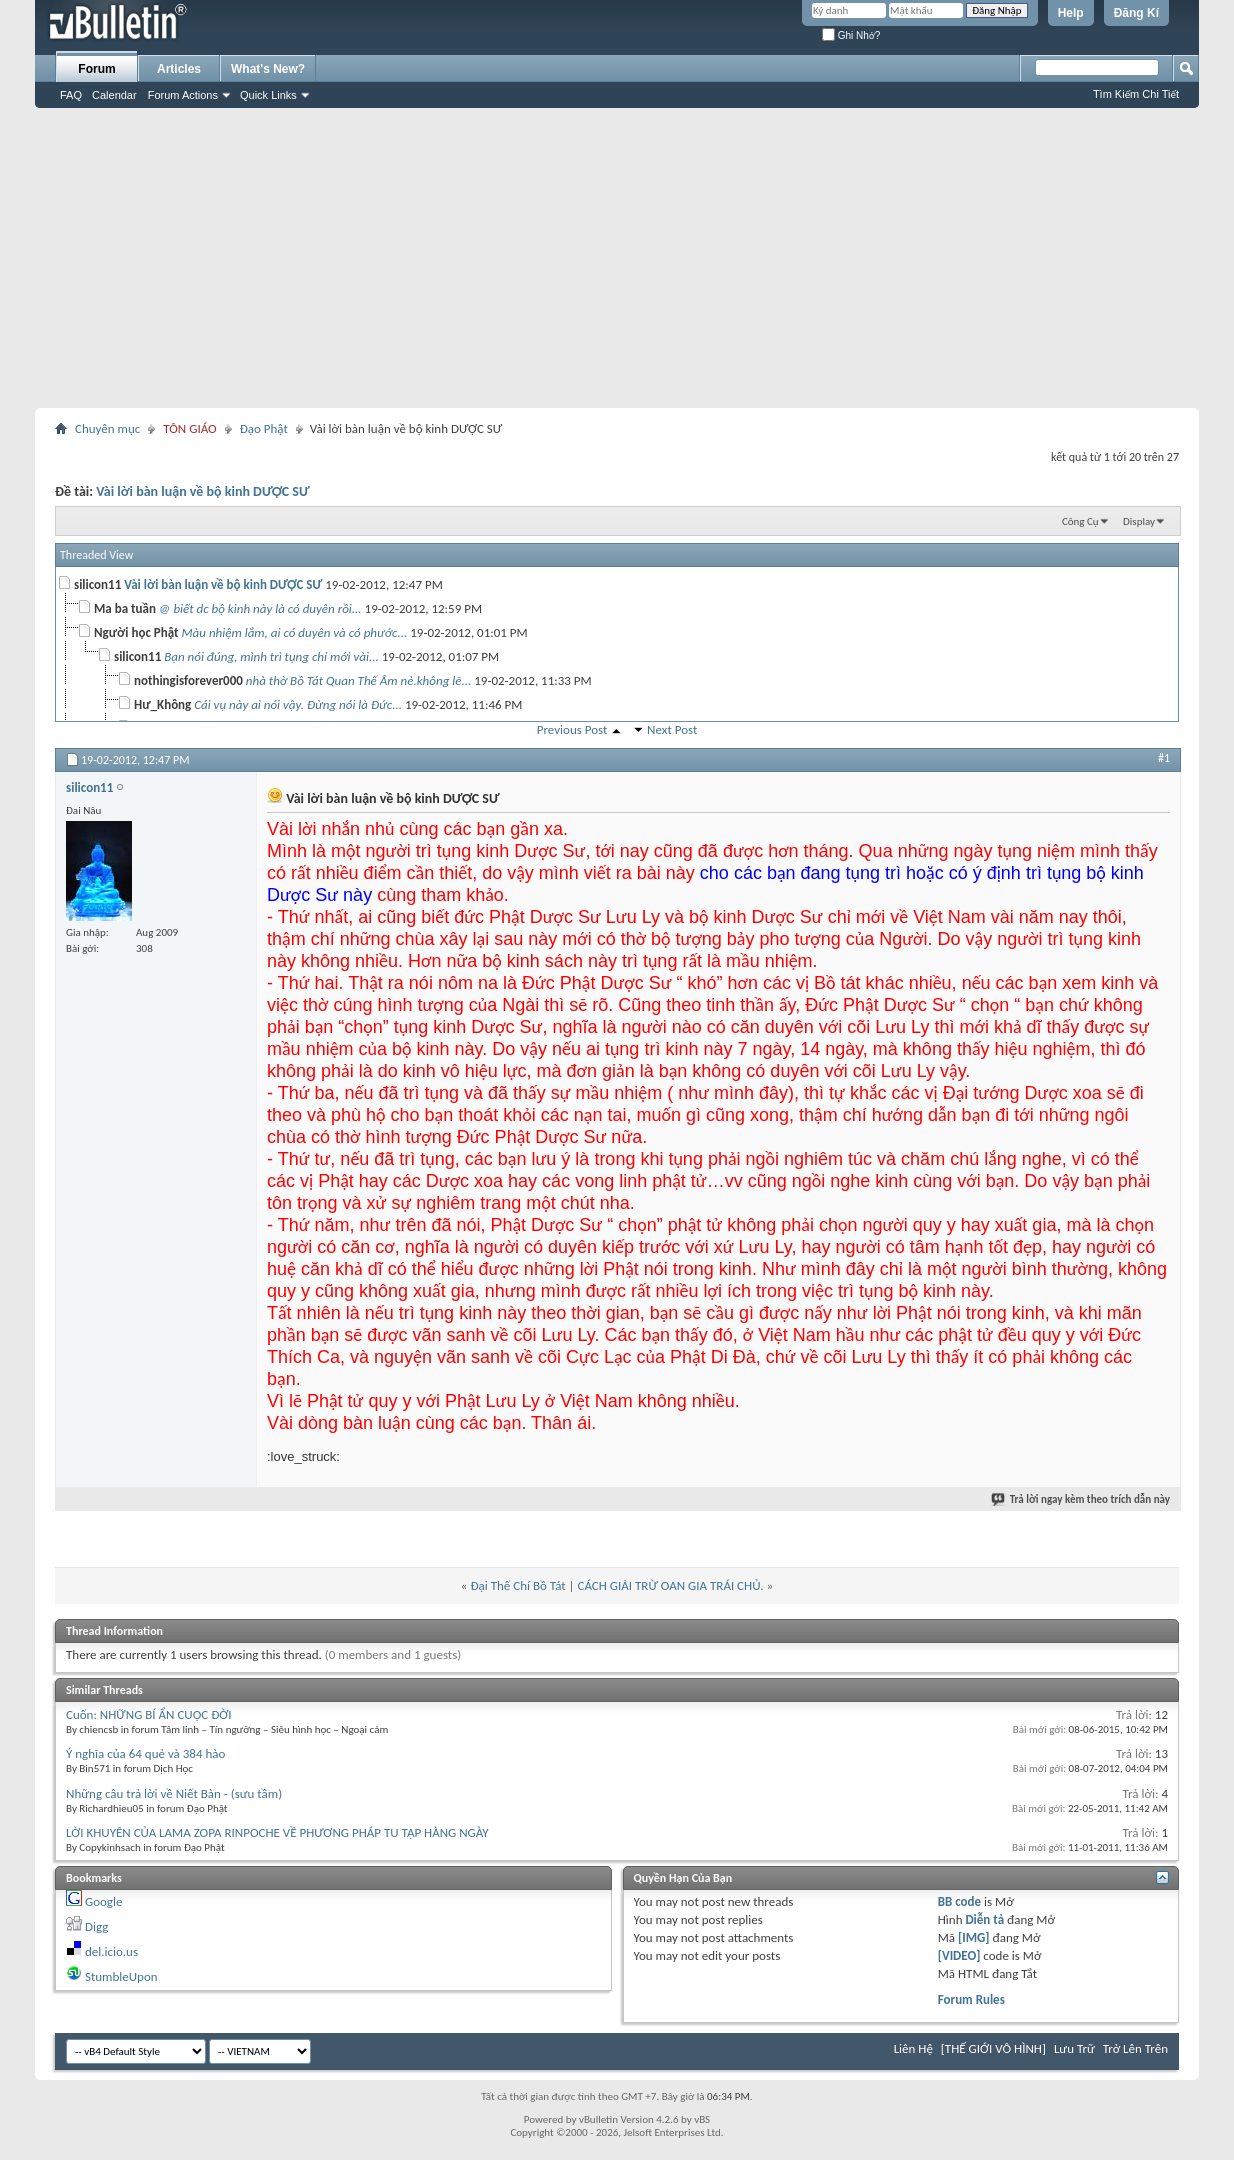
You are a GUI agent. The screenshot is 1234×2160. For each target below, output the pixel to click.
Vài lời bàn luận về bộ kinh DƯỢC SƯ (202, 491)
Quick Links (268, 95)
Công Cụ (1080, 521)
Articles (179, 69)
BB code (959, 1901)
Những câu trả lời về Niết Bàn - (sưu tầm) (174, 1793)
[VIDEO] (959, 1955)
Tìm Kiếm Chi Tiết (1136, 94)
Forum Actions (183, 95)
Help (1071, 13)
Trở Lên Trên (1135, 2048)
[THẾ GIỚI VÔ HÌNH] (993, 2048)
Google (103, 1901)
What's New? (268, 69)
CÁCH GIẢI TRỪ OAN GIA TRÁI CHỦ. (670, 1585)
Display (1139, 521)
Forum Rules (971, 1999)
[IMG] (974, 1937)
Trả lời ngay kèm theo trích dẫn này (1081, 1499)
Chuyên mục (107, 428)
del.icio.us (111, 1951)
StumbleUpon (121, 1976)
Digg (96, 1926)
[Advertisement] (617, 258)
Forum (96, 69)
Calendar (114, 95)
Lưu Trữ (1074, 2048)
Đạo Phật (264, 428)
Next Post (672, 729)
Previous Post (572, 729)
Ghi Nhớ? (851, 35)
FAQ (71, 95)
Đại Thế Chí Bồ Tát (517, 1585)
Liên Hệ (913, 2048)
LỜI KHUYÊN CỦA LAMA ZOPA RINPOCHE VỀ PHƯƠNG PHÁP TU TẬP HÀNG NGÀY (277, 1832)
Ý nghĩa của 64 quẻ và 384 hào (145, 1753)
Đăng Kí (1136, 13)
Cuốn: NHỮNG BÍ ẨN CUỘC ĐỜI (149, 1714)
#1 (1164, 758)
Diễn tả (986, 1919)
